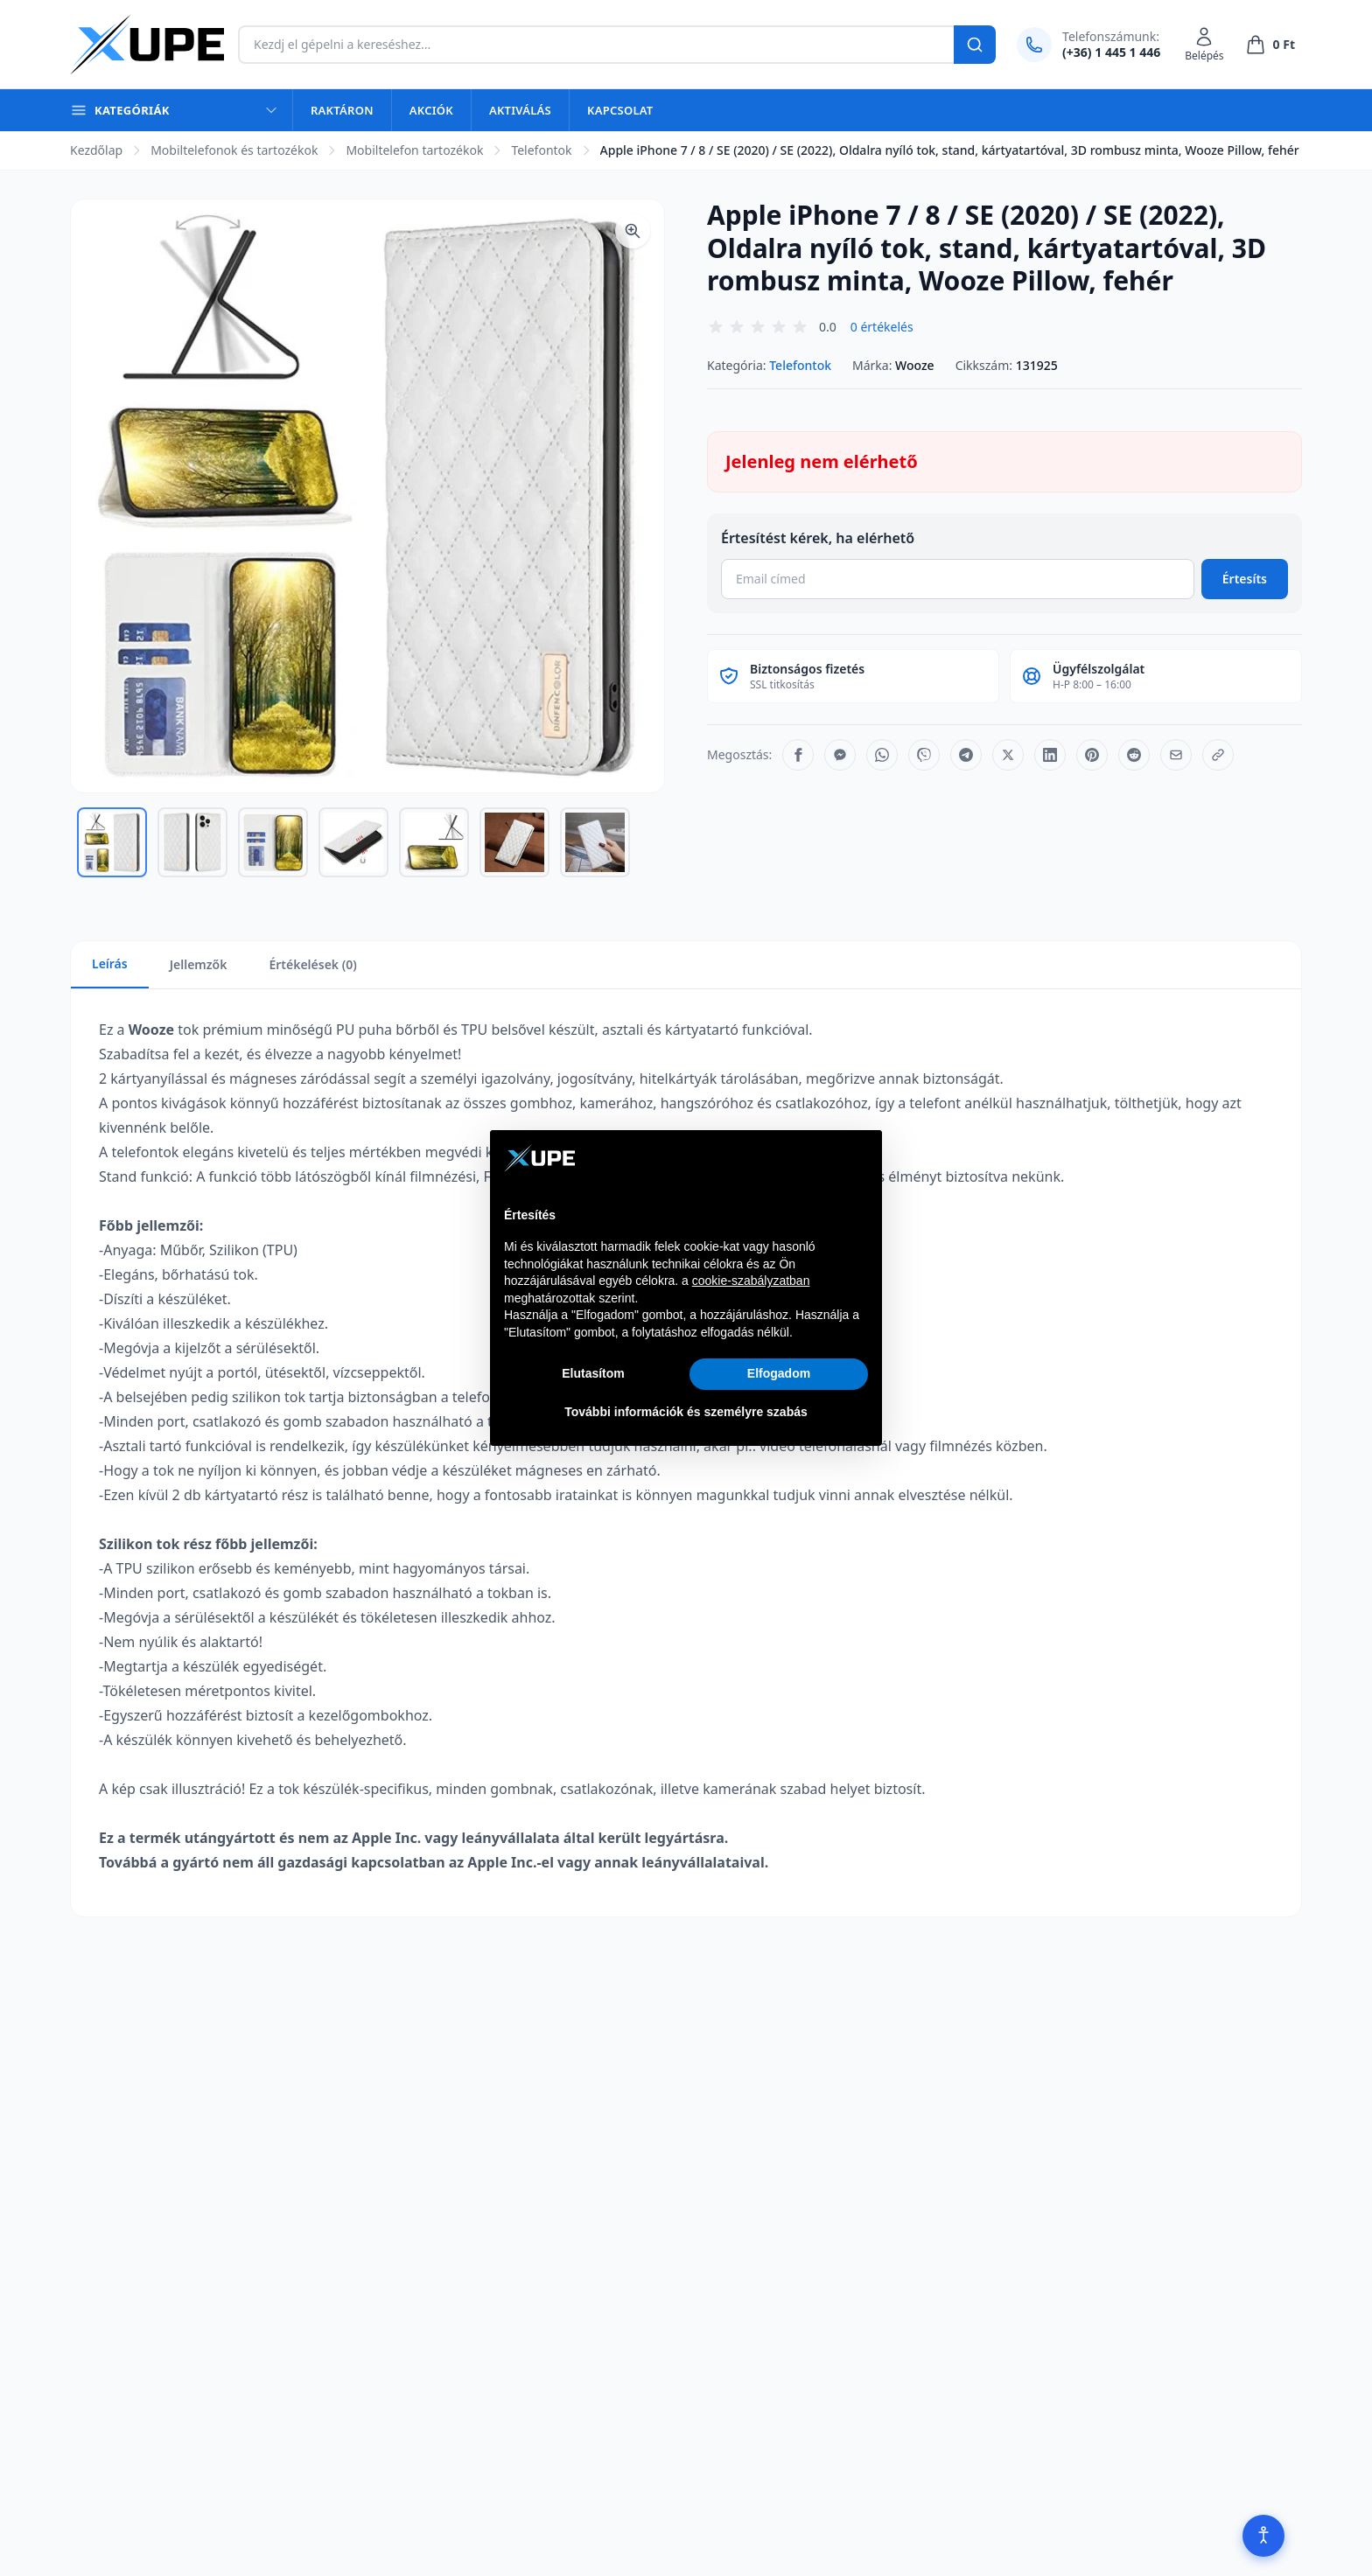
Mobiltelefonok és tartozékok (234, 150)
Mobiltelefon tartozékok (414, 150)
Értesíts (1244, 578)
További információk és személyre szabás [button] (686, 1412)
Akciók (431, 110)
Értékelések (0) (312, 964)
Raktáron (342, 110)
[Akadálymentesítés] (1263, 2536)
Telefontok (541, 150)
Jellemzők (199, 964)
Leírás (110, 963)
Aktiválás (520, 110)
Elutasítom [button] (593, 1373)
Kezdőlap (96, 150)
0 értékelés (882, 326)
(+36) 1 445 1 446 (1111, 52)
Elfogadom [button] (778, 1373)
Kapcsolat (620, 110)
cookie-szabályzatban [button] (751, 1281)
